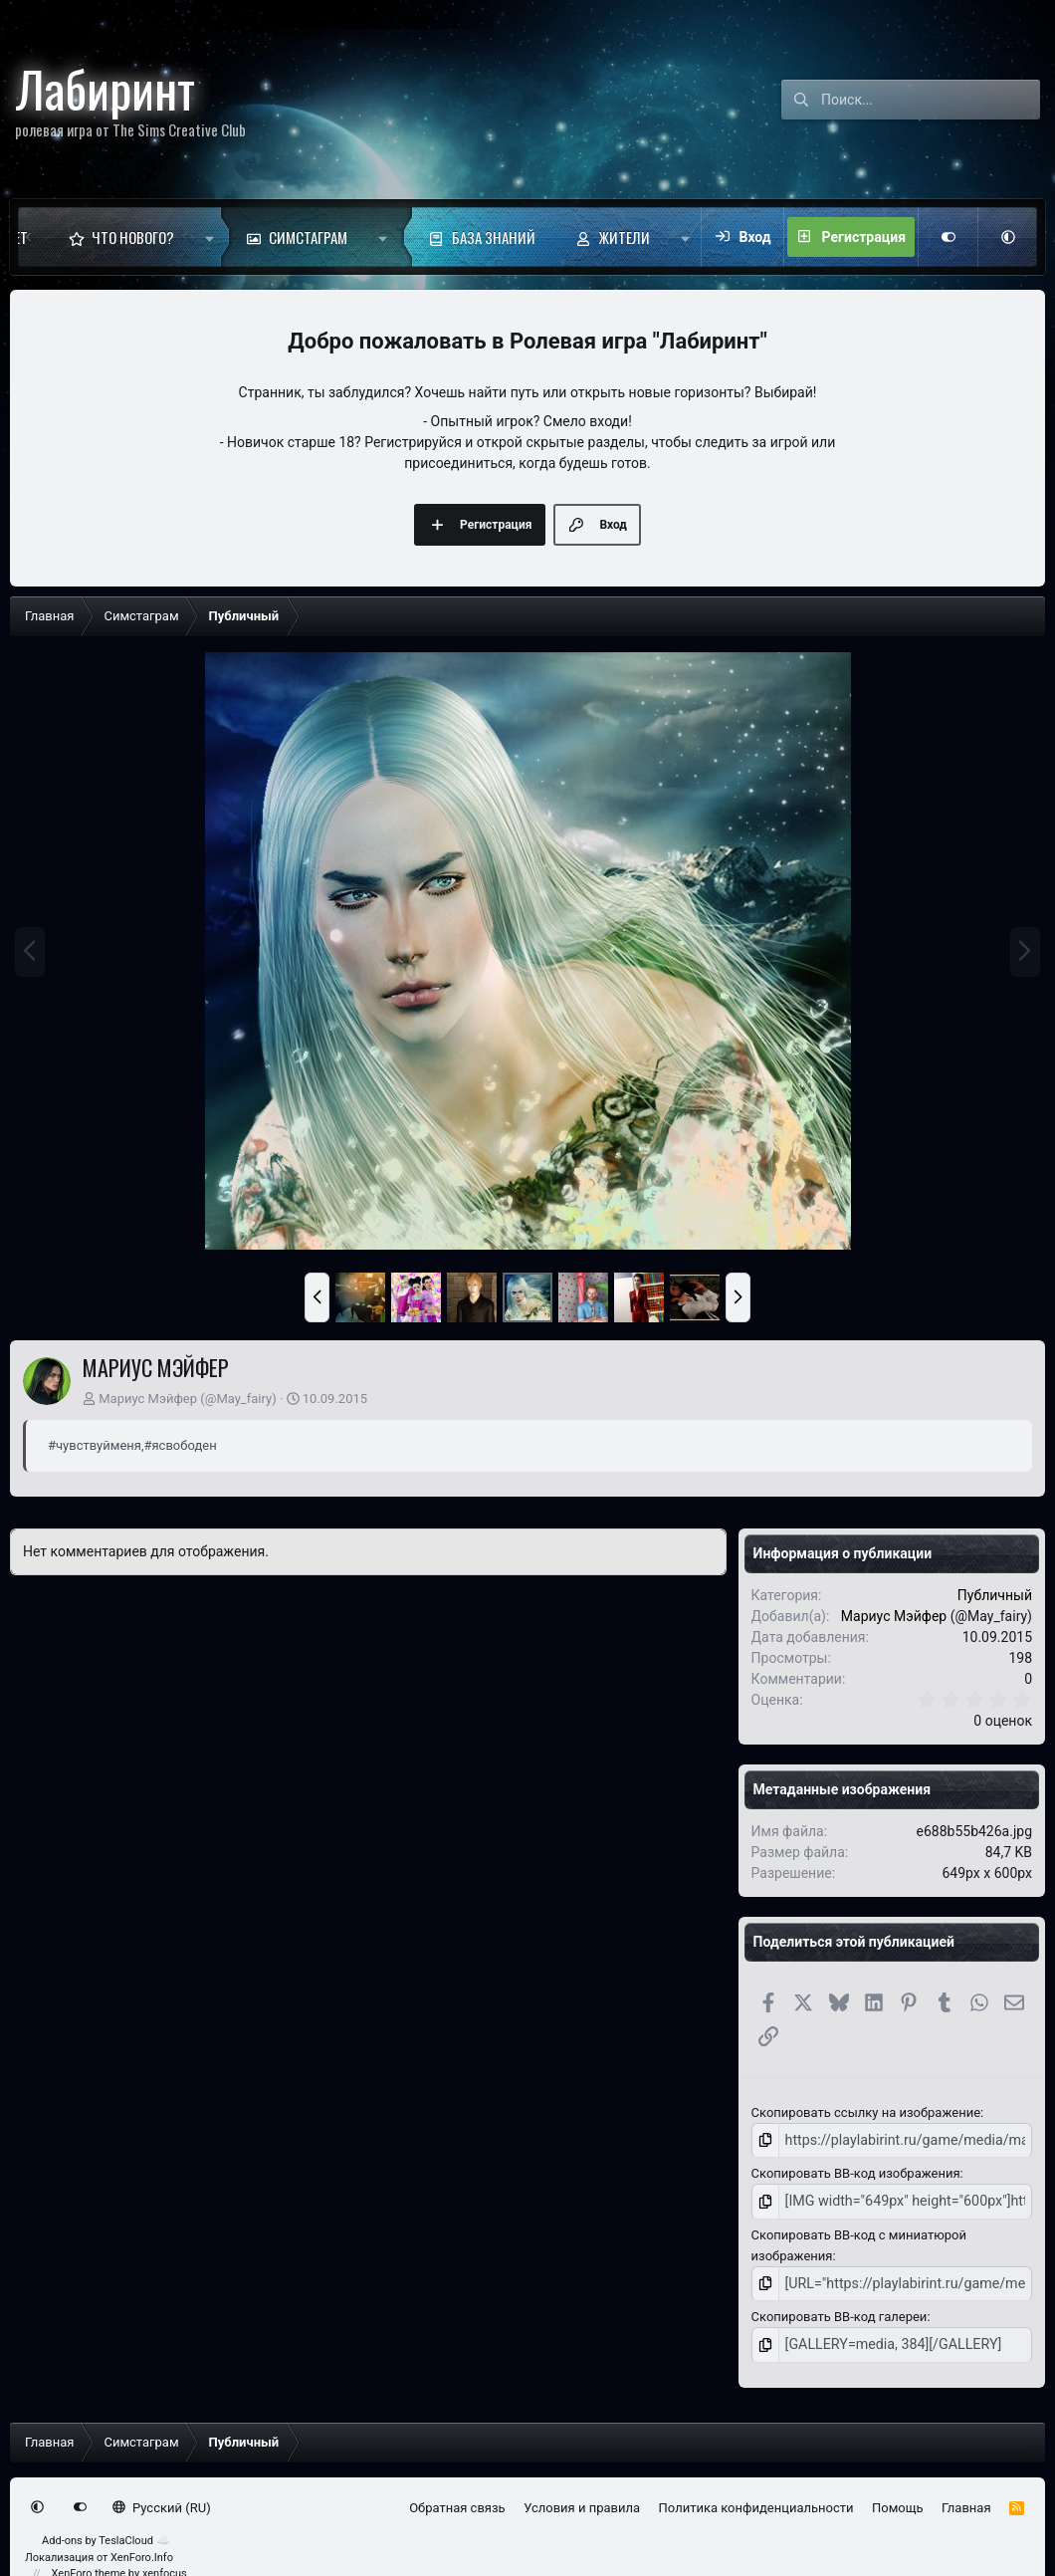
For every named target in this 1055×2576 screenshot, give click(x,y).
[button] (209, 237)
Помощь (898, 2499)
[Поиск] (930, 99)
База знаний (493, 237)
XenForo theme (89, 2565)
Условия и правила (582, 2499)
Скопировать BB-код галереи (839, 2310)
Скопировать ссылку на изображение (865, 2112)
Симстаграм (308, 237)
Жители (624, 237)
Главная (966, 2499)
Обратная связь (457, 2499)
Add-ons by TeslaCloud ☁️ (106, 2532)
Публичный (994, 1595)
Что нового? (133, 237)
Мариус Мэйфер (148, 1398)
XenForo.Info (141, 2549)
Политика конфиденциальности (756, 2499)
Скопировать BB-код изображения (855, 2171)
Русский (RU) (161, 2499)
